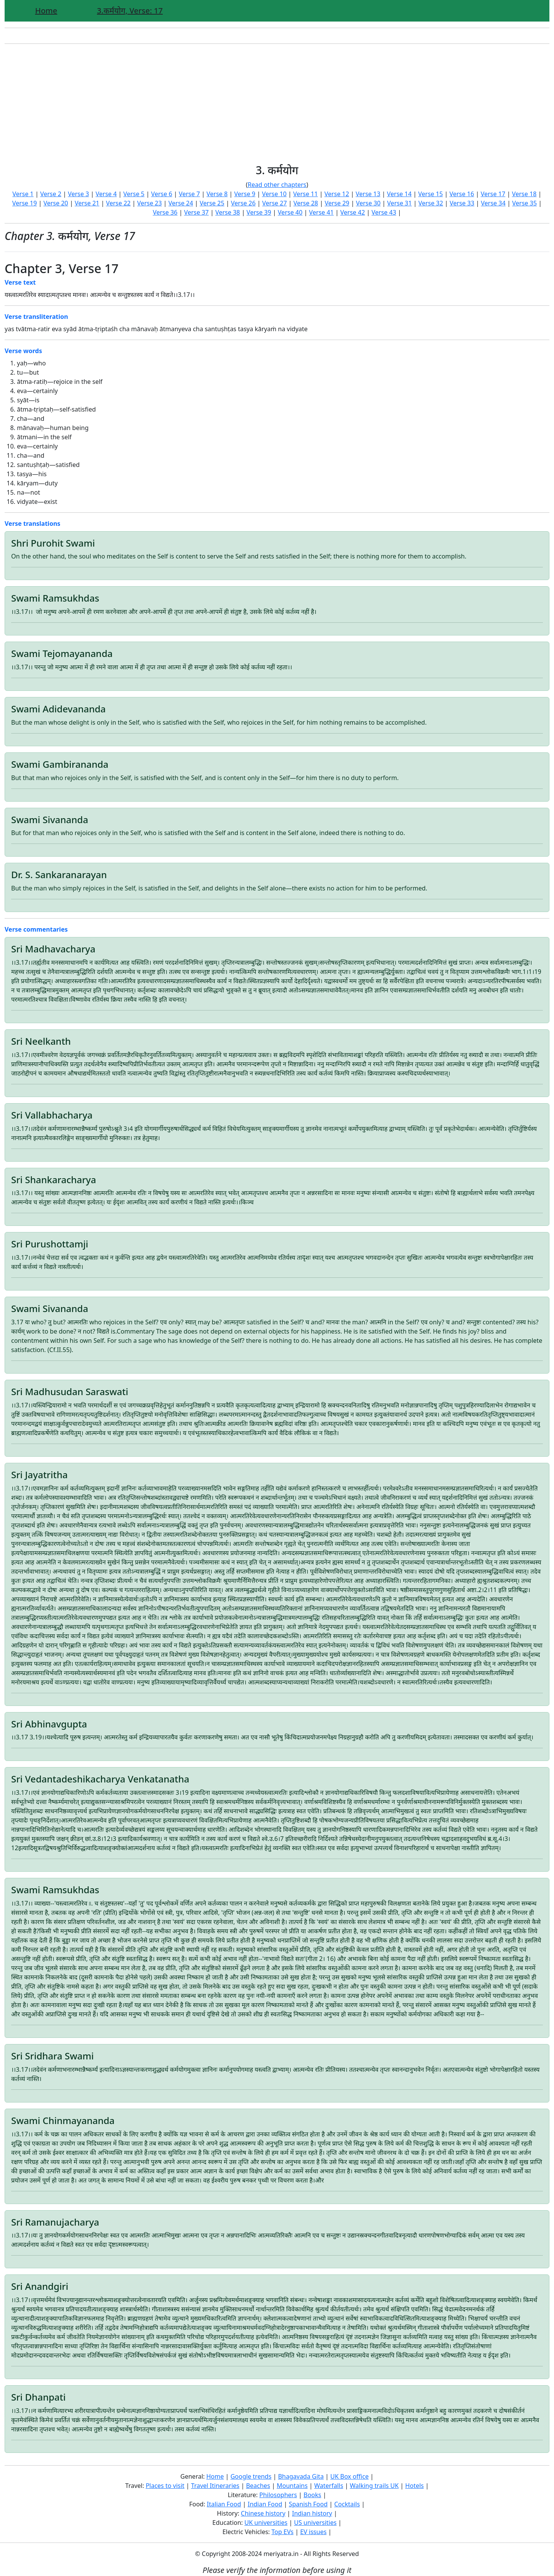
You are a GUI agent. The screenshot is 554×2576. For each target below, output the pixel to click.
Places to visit (165, 2485)
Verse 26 (243, 203)
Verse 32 (431, 203)
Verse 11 (305, 194)
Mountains (292, 2485)
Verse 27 (274, 203)
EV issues (313, 2532)
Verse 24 (181, 203)
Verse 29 (337, 203)
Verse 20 (55, 203)
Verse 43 (384, 212)
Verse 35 (524, 203)
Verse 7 (189, 194)
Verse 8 (217, 194)
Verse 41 (321, 212)
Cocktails (347, 2504)
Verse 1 (22, 194)
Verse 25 (212, 203)
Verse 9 (244, 194)
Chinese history (263, 2513)
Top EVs (283, 2532)
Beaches (258, 2485)
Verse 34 (493, 203)
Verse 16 (461, 194)
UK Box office (349, 2476)
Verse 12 (336, 194)
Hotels (414, 2485)
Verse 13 (368, 194)
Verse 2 (50, 194)
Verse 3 (78, 194)
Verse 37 (196, 212)
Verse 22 (118, 203)
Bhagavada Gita (301, 2476)
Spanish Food (308, 2504)
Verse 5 (134, 194)
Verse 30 (368, 203)
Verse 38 (227, 212)
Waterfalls (328, 2485)
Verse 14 (399, 194)
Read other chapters (277, 184)
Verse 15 (430, 194)
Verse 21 (87, 203)
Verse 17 (493, 194)
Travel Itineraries (215, 2485)
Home (46, 10)
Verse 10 (274, 194)
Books (312, 2495)
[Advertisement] (277, 104)
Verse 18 (524, 194)
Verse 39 (259, 212)
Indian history (312, 2513)
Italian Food (224, 2504)
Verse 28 (306, 203)
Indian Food (265, 2504)
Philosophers (278, 2495)
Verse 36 (165, 212)
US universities (315, 2522)
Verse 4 (106, 194)
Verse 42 (352, 212)
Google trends (251, 2476)
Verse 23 (149, 203)
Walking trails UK (374, 2485)
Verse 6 (161, 194)
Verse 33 (462, 203)
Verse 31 (399, 203)
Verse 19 (24, 203)
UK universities (265, 2522)
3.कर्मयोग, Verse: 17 (130, 10)
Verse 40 (290, 212)
